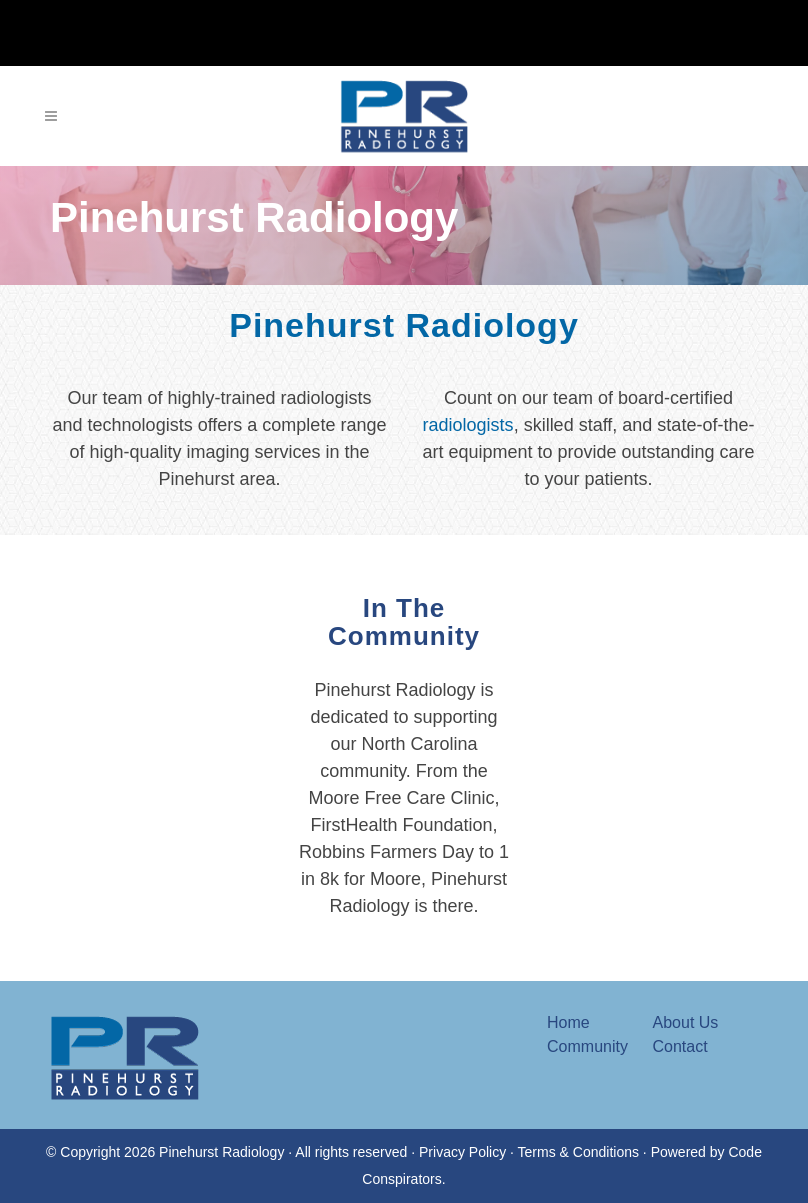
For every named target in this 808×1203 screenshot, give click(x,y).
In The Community (404, 649)
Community (587, 1046)
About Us (686, 1022)
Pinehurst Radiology (404, 325)
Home (568, 1022)
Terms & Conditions (578, 1152)
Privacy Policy (462, 1152)
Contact (680, 1046)
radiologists (468, 425)
